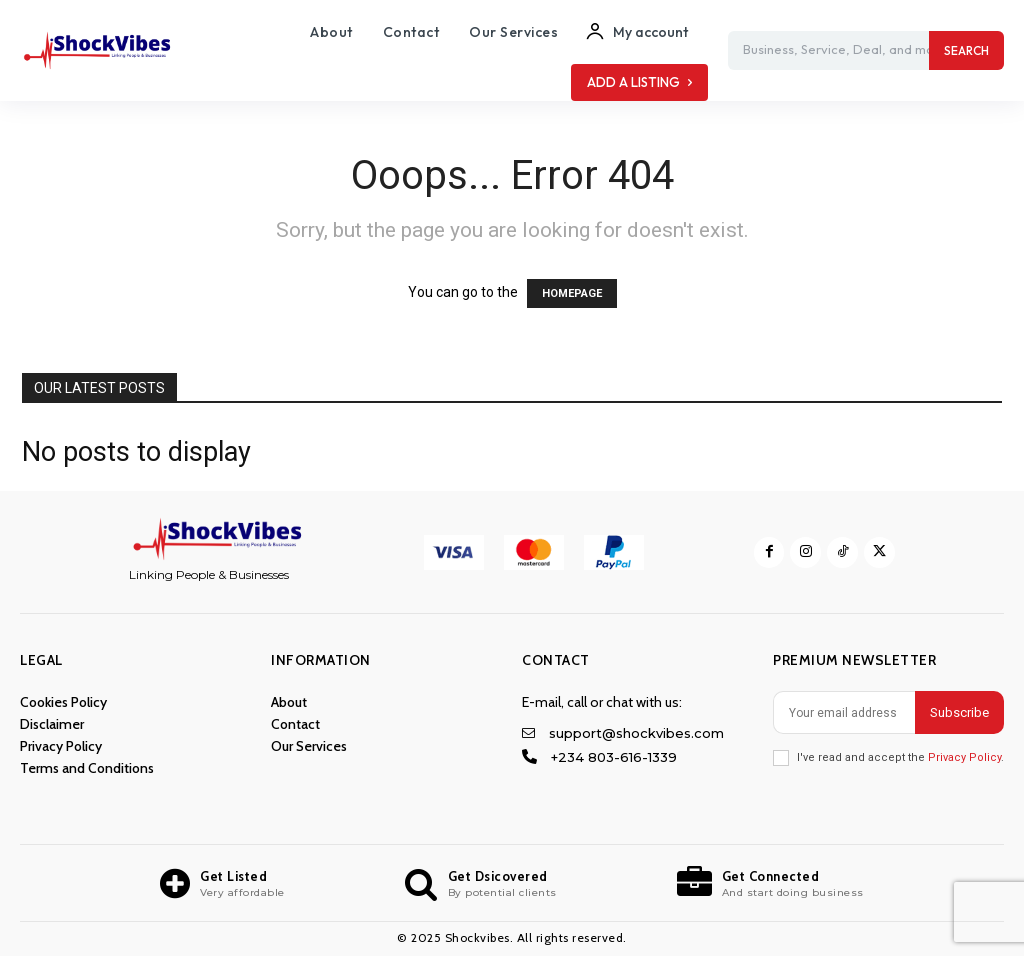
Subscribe (959, 712)
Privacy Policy (964, 757)
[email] (844, 712)
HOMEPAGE (572, 293)
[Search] (966, 51)
